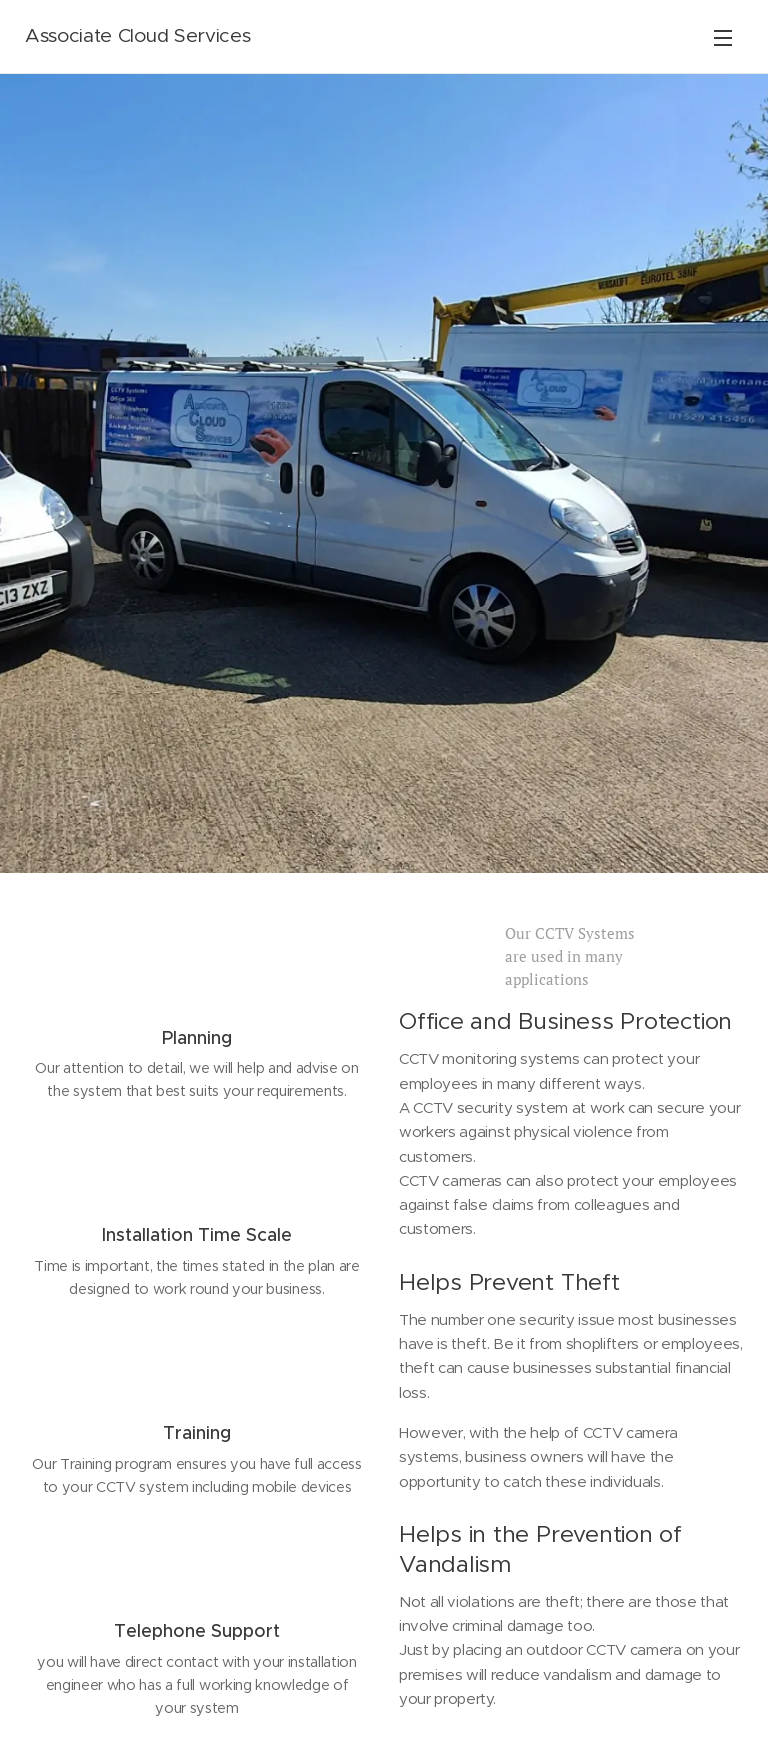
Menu (723, 38)
